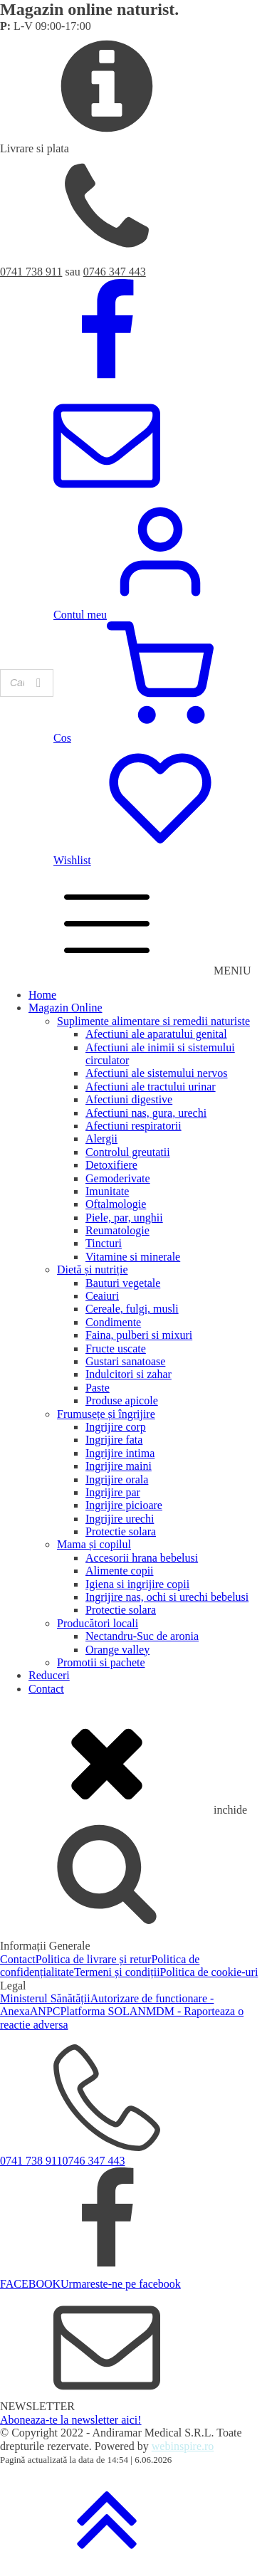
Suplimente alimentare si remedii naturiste (153, 1021)
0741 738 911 (31, 272)
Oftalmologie (115, 1204)
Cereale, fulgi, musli (132, 1309)
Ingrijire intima (120, 1453)
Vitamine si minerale (132, 1257)
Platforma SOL (94, 2011)
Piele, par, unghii (124, 1217)
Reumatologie (117, 1230)
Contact (46, 1689)
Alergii (101, 1138)
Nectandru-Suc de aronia (142, 1636)
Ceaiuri (102, 1296)
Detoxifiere (111, 1165)
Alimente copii (119, 1571)
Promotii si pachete (101, 1662)
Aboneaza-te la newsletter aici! (71, 2420)
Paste (97, 1388)
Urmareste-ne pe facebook (121, 2284)
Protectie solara (120, 1531)
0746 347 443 (114, 272)
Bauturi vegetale (122, 1283)
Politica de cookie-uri (209, 1972)
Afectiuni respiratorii (133, 1126)
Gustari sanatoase (125, 1361)
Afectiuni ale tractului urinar (150, 1087)
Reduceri (49, 1675)
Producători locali (97, 1623)
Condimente (113, 1322)
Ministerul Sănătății (45, 1998)
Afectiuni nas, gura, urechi (145, 1113)
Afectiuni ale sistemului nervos (156, 1073)
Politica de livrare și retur (94, 1959)
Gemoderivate (117, 1178)
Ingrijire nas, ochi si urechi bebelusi (166, 1597)
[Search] (38, 682)
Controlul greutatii (127, 1152)
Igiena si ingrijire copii (137, 1584)
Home (42, 995)
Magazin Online (65, 1008)
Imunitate (107, 1191)
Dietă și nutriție (92, 1269)
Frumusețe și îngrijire (106, 1414)
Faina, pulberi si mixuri (138, 1335)
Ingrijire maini (118, 1466)
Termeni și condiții (117, 1972)
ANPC (45, 2011)
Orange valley (117, 1650)
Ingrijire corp (115, 1427)
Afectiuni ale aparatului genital (156, 1034)
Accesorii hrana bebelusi (141, 1558)
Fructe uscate (115, 1348)
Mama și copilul (94, 1544)
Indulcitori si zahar (128, 1374)
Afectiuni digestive (128, 1099)
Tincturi (103, 1243)
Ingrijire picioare (123, 1505)
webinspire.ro (183, 2446)
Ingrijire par (112, 1492)
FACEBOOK (30, 2284)
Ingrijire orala (116, 1479)
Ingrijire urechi (119, 1519)
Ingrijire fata (113, 1440)
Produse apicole (121, 1400)
